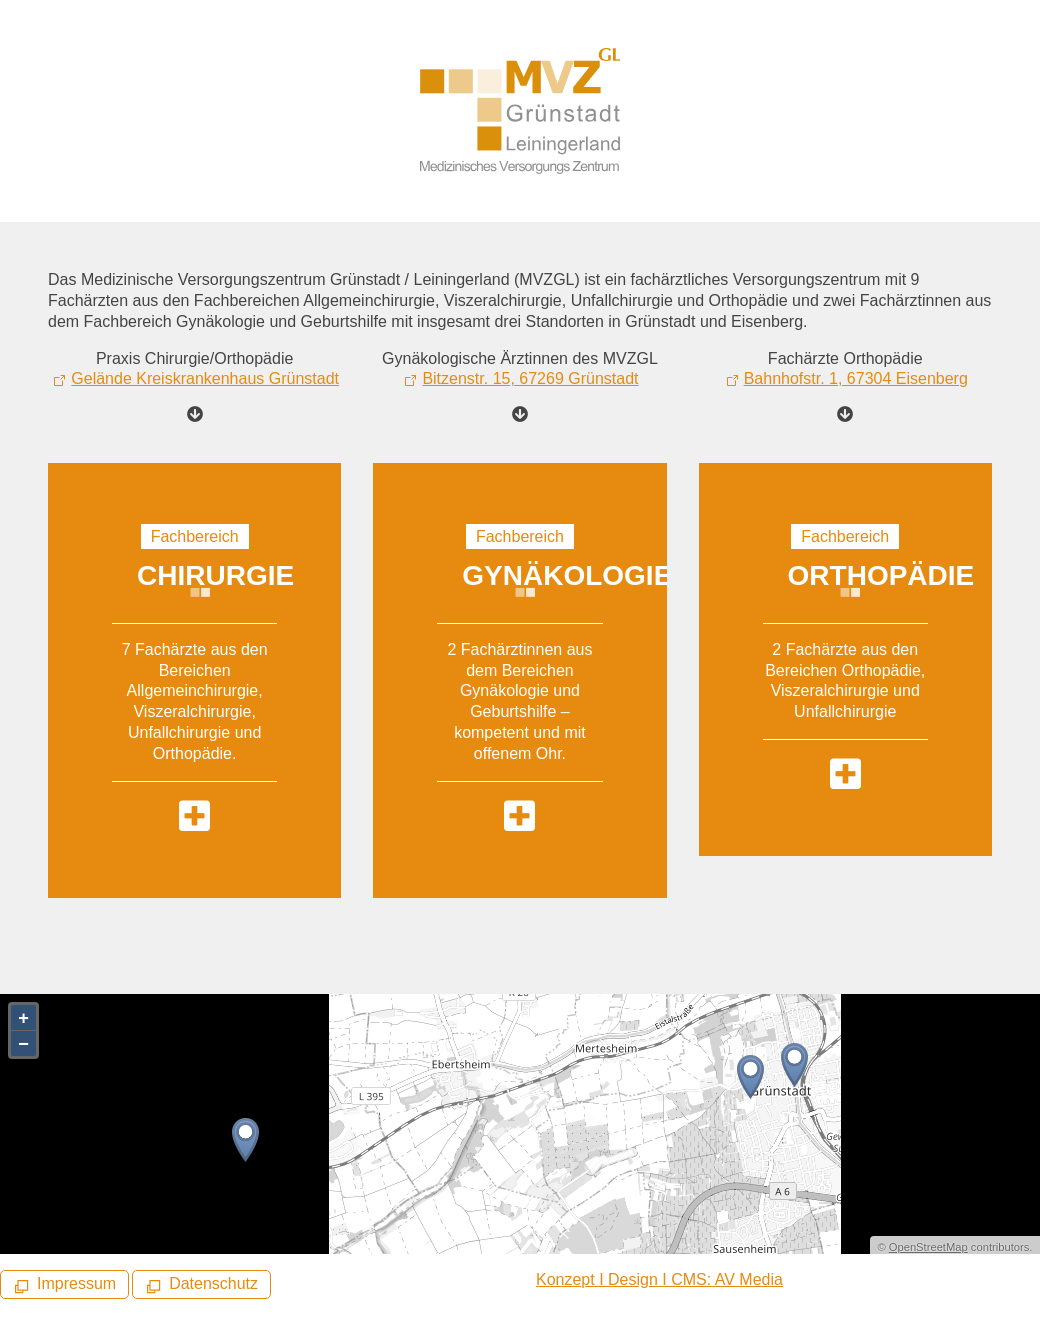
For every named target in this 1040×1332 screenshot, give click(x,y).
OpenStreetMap (928, 1247)
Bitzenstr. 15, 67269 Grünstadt (530, 378)
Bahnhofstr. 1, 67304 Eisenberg (856, 378)
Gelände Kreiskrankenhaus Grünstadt (205, 378)
